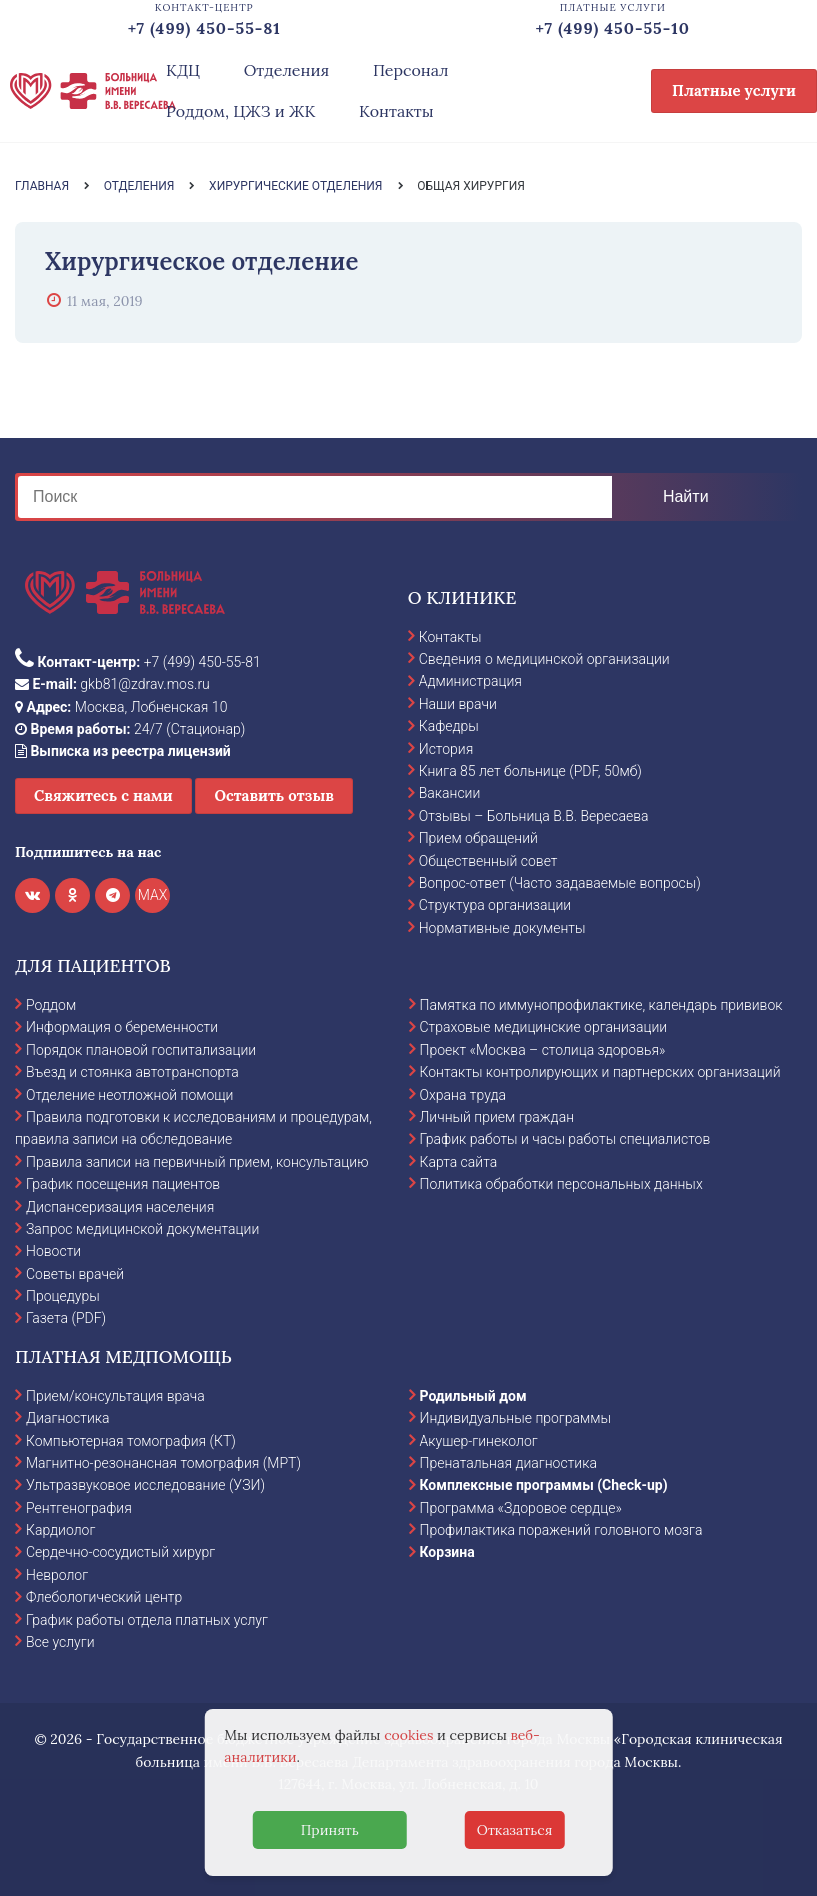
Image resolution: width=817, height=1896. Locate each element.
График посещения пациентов (123, 1184)
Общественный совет (488, 861)
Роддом (51, 1005)
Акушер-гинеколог (479, 1441)
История (446, 749)
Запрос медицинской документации (142, 1229)
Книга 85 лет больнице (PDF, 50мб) (530, 771)
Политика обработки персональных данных (561, 1184)
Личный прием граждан (497, 1117)
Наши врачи (458, 704)
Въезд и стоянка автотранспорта (132, 1072)
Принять (330, 1830)
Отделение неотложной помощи (129, 1095)
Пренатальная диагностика (508, 1463)
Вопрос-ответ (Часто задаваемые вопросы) (560, 883)
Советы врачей (75, 1274)
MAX (153, 895)
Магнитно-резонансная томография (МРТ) (163, 1463)
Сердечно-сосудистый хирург (120, 1552)
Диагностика (68, 1418)
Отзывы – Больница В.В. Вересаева (534, 816)
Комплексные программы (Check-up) (544, 1485)
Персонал (411, 70)
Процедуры (63, 1296)
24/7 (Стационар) (130, 729)
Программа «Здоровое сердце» (521, 1508)
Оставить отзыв (274, 795)
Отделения (287, 70)
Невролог (57, 1575)
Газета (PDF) (66, 1318)
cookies (408, 1735)
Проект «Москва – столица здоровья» (543, 1050)
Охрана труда (463, 1095)
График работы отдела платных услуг (147, 1620)
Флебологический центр (104, 1597)
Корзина (447, 1552)
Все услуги (60, 1642)
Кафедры (449, 726)
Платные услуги (734, 90)
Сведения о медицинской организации (544, 659)
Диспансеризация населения (120, 1207)
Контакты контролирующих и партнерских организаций (600, 1072)
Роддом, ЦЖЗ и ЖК (240, 111)
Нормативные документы (502, 928)
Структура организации (495, 905)
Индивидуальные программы (516, 1418)
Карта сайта (459, 1162)
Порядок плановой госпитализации (141, 1050)
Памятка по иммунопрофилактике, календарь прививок (601, 1005)
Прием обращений (478, 838)
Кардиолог (60, 1530)
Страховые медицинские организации (544, 1027)
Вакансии (450, 793)
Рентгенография (79, 1508)
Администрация (470, 681)
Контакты (396, 111)
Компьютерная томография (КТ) (131, 1441)
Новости (53, 1251)
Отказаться (515, 1830)
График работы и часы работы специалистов (565, 1139)
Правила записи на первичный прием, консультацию (197, 1162)
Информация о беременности (122, 1027)
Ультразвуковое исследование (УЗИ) (145, 1485)
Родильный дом (473, 1396)
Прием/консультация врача (115, 1396)
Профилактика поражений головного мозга (561, 1530)
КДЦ (183, 70)
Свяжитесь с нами (103, 795)
